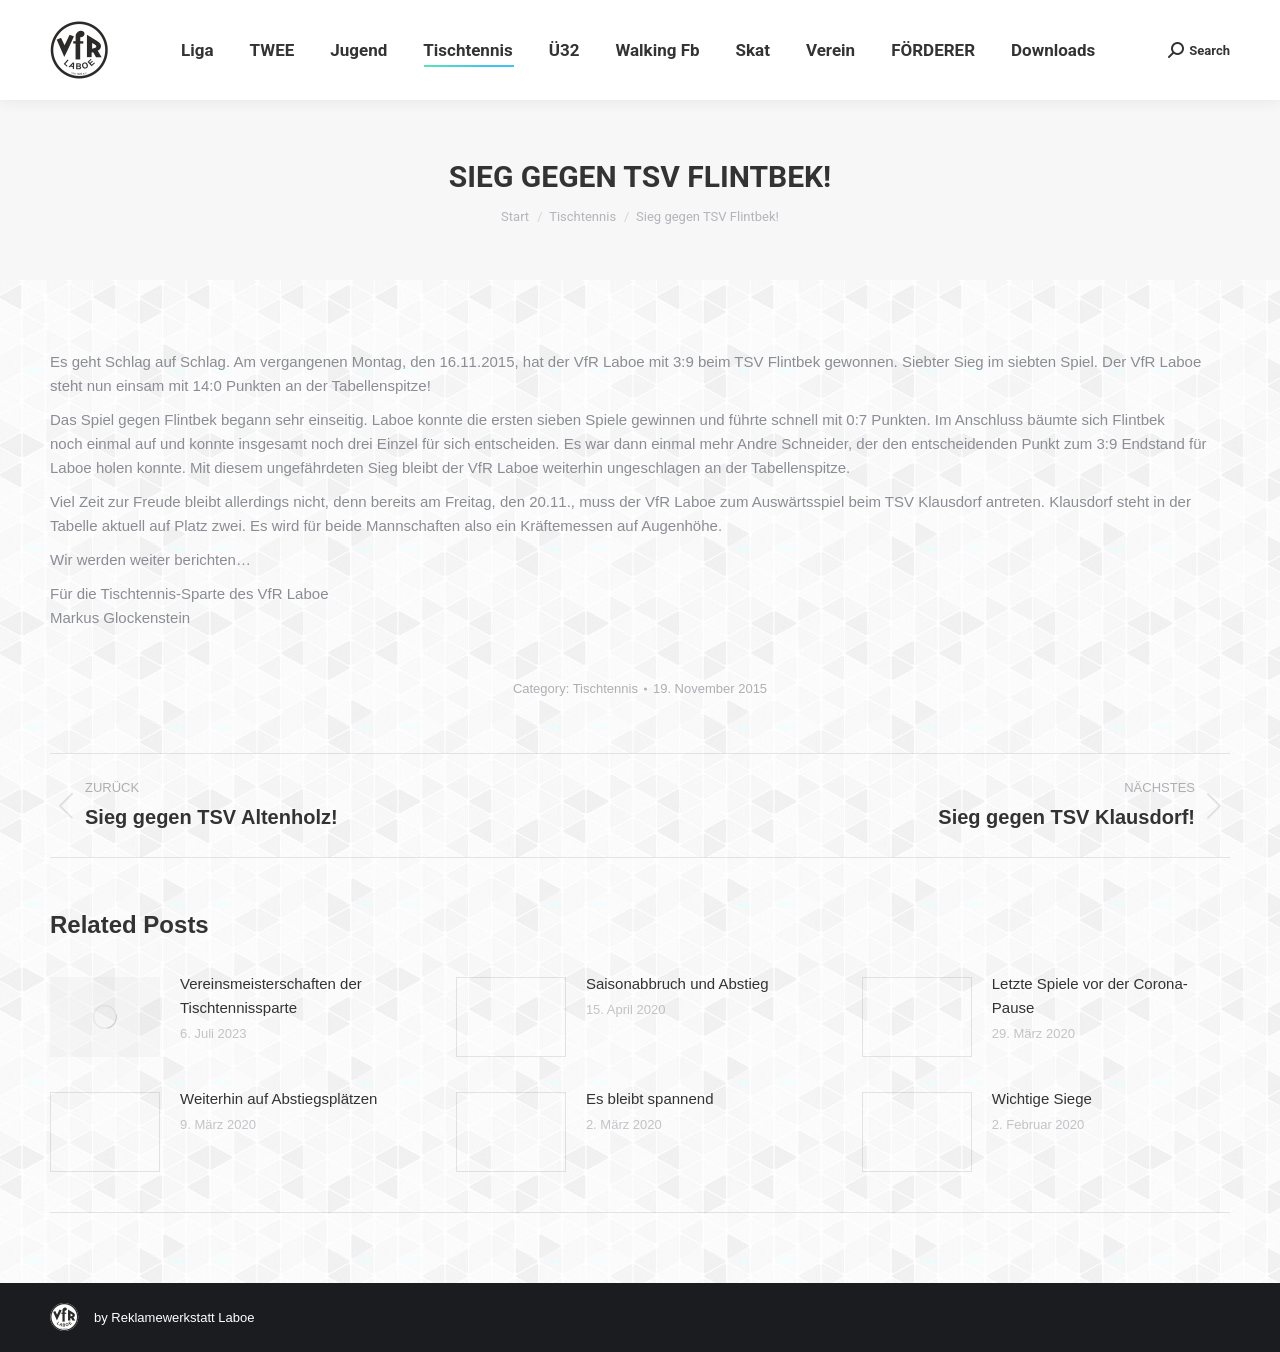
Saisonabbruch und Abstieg (677, 983)
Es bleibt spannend (650, 1098)
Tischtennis (605, 688)
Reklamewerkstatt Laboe (182, 1317)
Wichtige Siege (1042, 1098)
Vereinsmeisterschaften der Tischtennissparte (271, 995)
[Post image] (105, 1017)
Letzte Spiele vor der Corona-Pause (1090, 995)
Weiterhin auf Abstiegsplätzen (278, 1098)
